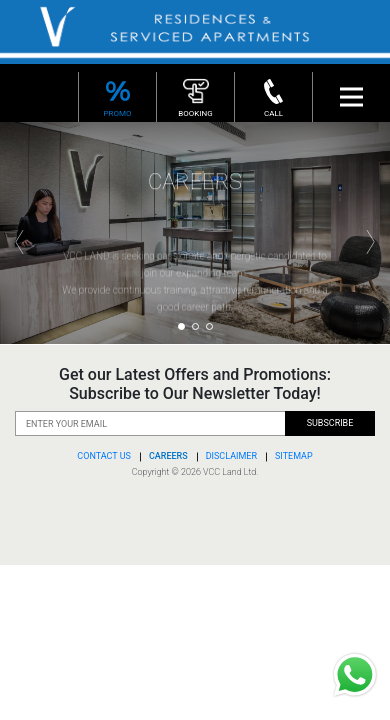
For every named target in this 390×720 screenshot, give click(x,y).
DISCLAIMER (231, 456)
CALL (273, 96)
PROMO (117, 96)
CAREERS (168, 456)
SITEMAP (294, 456)
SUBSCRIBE (330, 423)
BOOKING (195, 96)
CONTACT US (104, 456)
